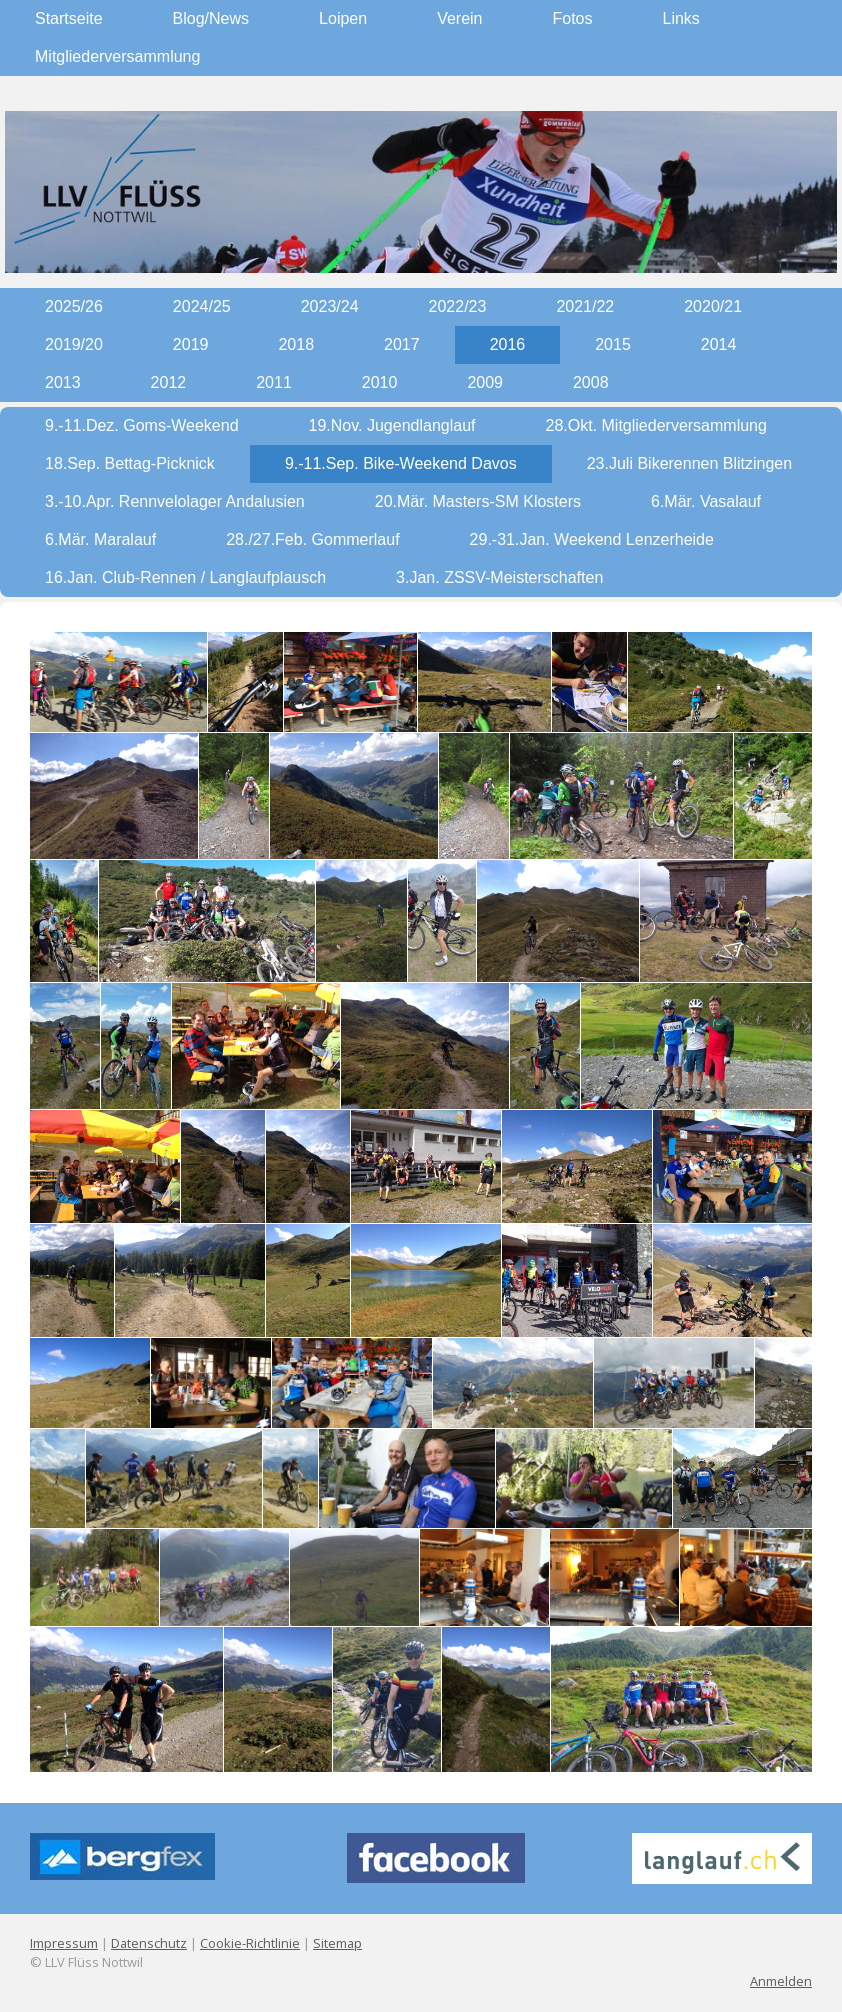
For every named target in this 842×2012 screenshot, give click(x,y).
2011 (274, 382)
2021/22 (585, 306)
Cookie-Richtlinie (250, 1943)
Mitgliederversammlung (117, 56)
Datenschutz (149, 1943)
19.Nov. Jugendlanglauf (392, 425)
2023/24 (330, 306)
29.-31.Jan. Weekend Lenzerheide (592, 539)
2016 (508, 344)
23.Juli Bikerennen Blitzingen (689, 463)
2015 (613, 344)
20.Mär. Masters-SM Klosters (478, 501)
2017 (402, 344)
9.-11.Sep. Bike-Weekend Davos (401, 463)
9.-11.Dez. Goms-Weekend (142, 425)
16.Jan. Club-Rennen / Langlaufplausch (185, 577)
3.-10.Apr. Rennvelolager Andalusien (175, 501)
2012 (169, 382)
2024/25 (202, 306)
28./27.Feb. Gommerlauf (312, 539)
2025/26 (74, 306)
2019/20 (74, 344)
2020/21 (713, 306)
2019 (191, 344)
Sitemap (337, 1943)
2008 (591, 382)
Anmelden (781, 1981)
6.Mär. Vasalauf (706, 501)
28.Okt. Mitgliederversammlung (656, 425)
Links (681, 18)
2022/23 (458, 306)
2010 (380, 382)
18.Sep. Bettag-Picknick (130, 463)
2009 (485, 382)
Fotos (573, 18)
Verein (459, 18)
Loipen (343, 18)
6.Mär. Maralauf (100, 539)
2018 (296, 344)
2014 (719, 344)
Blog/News (211, 18)
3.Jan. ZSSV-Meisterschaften (499, 577)
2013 (63, 382)
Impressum (64, 1943)
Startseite (69, 18)
